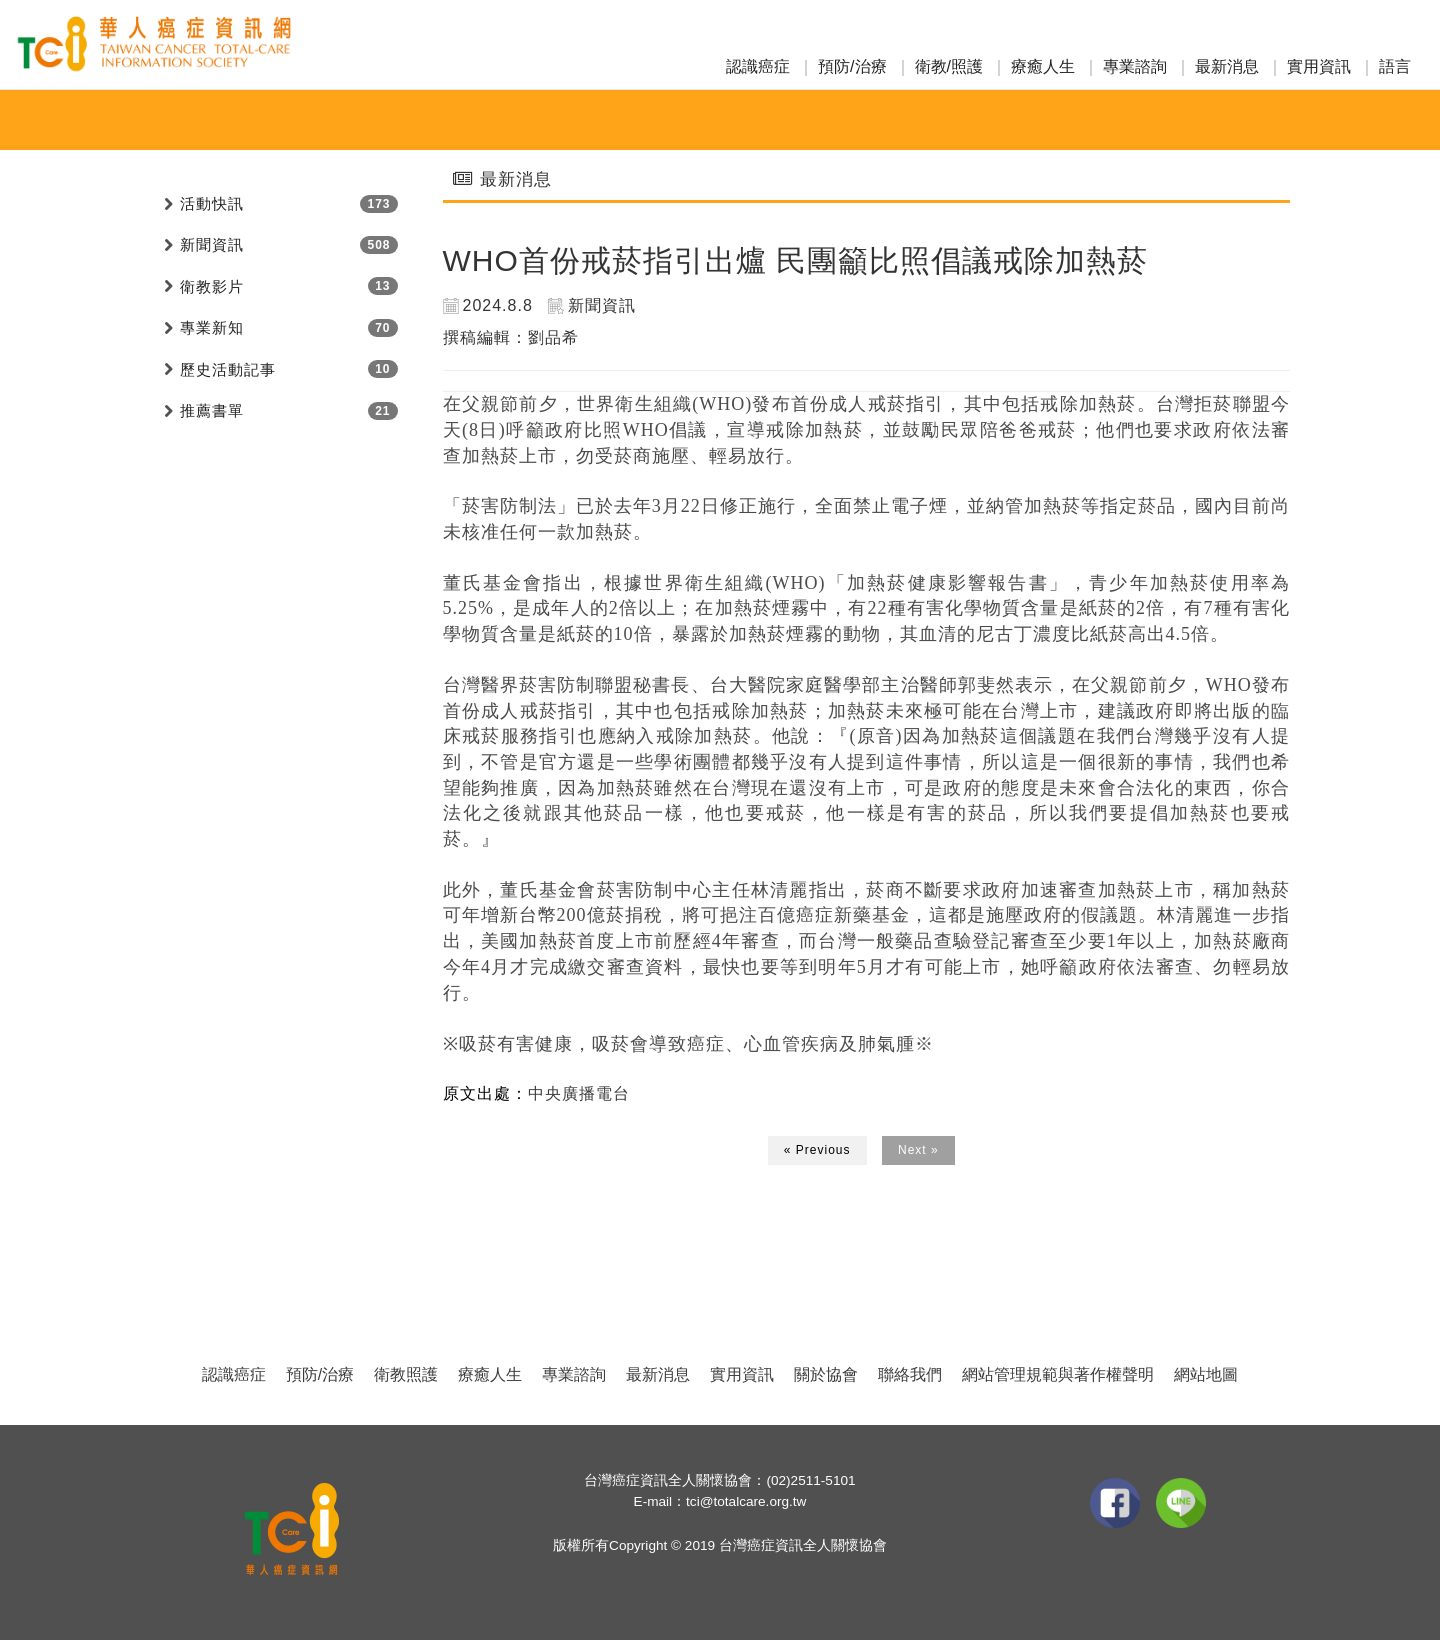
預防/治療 (852, 66)
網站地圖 (1206, 1374)
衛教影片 (212, 286)
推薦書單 (212, 410)
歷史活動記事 (228, 369)
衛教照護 (406, 1374)
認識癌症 (758, 66)
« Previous (817, 1150)
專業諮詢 (1135, 66)
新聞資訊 (212, 244)
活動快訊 (212, 203)
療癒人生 (1043, 66)
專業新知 (212, 327)
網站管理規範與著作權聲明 (1058, 1374)
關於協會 (826, 1374)
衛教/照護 (949, 66)
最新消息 (1227, 66)
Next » (918, 1150)
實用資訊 (1319, 66)
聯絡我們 (910, 1374)
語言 (1395, 66)
